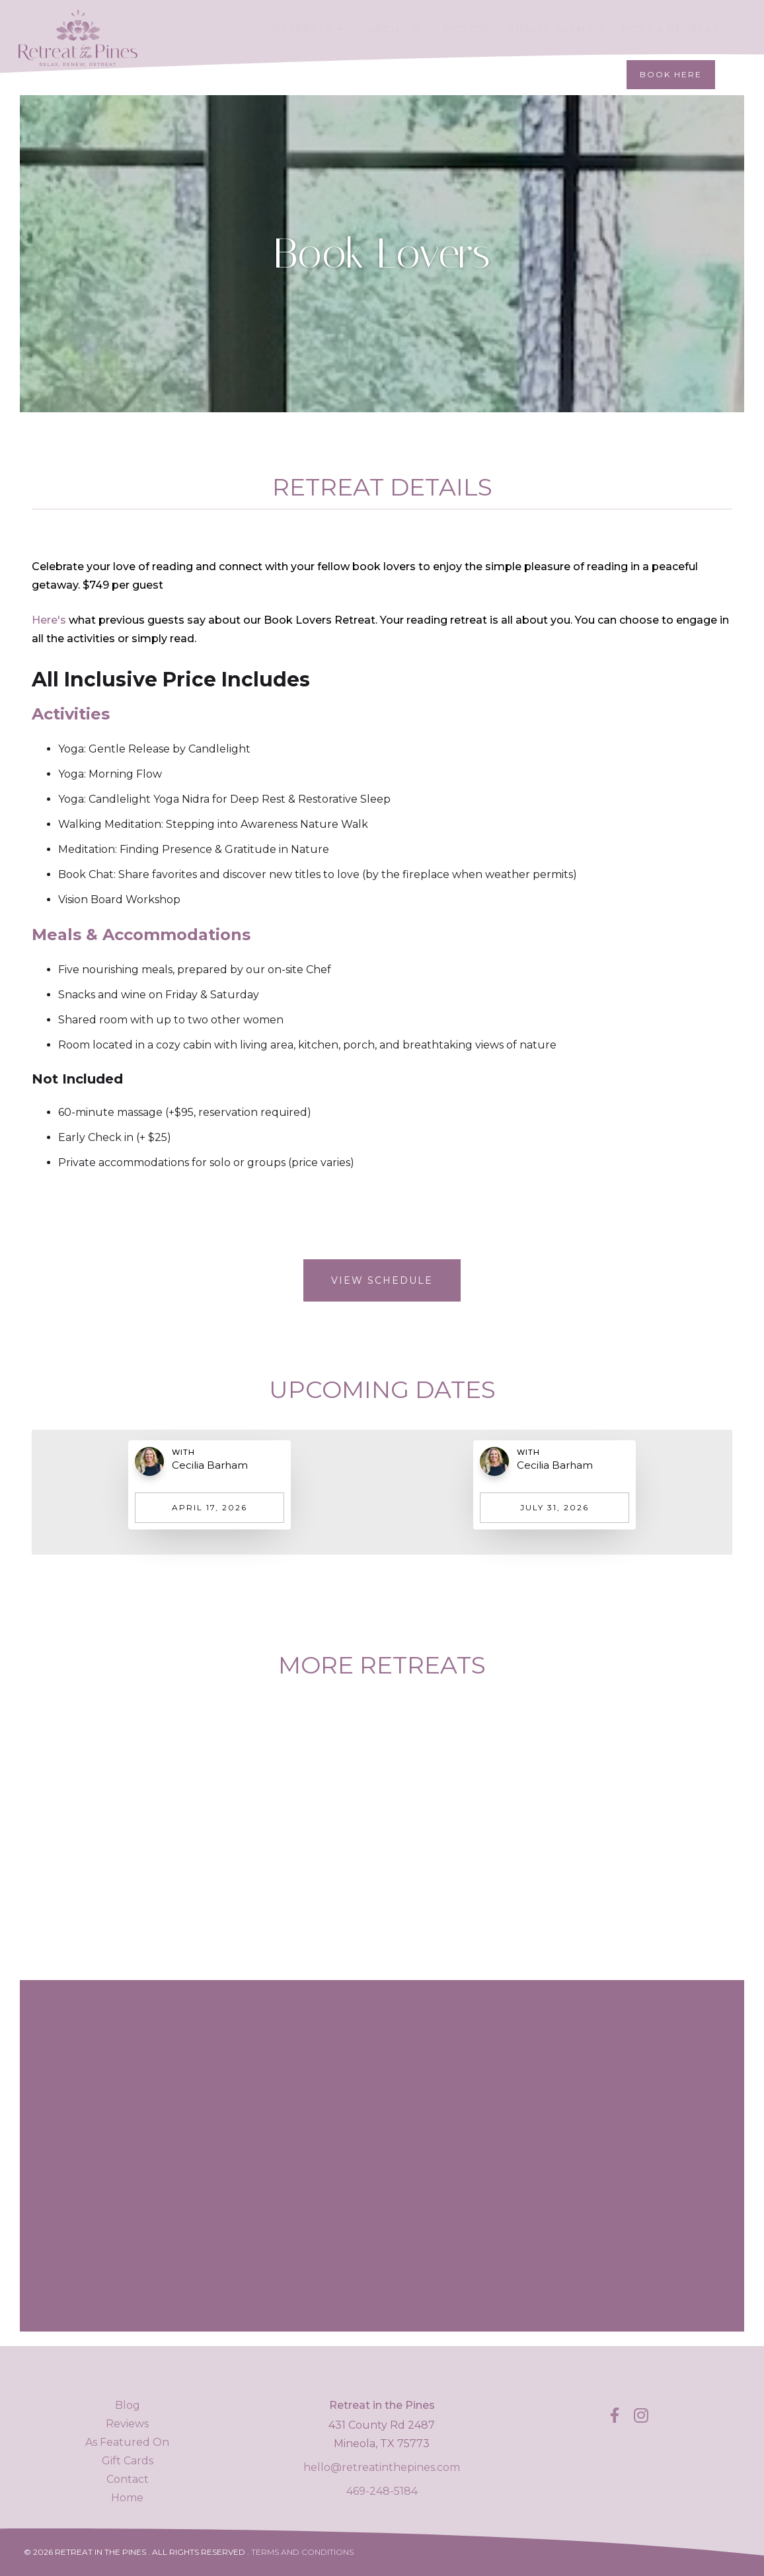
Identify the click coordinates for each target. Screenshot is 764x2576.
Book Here (671, 74)
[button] (311, 29)
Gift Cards (127, 2460)
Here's (49, 620)
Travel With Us (555, 29)
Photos (466, 29)
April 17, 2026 (209, 1507)
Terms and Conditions (302, 2552)
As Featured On (127, 2442)
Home (127, 2497)
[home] (78, 25)
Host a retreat (670, 29)
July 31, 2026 (554, 1507)
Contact (127, 2479)
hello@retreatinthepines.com (381, 2467)
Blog (127, 2405)
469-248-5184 (382, 2491)
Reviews (127, 2423)
